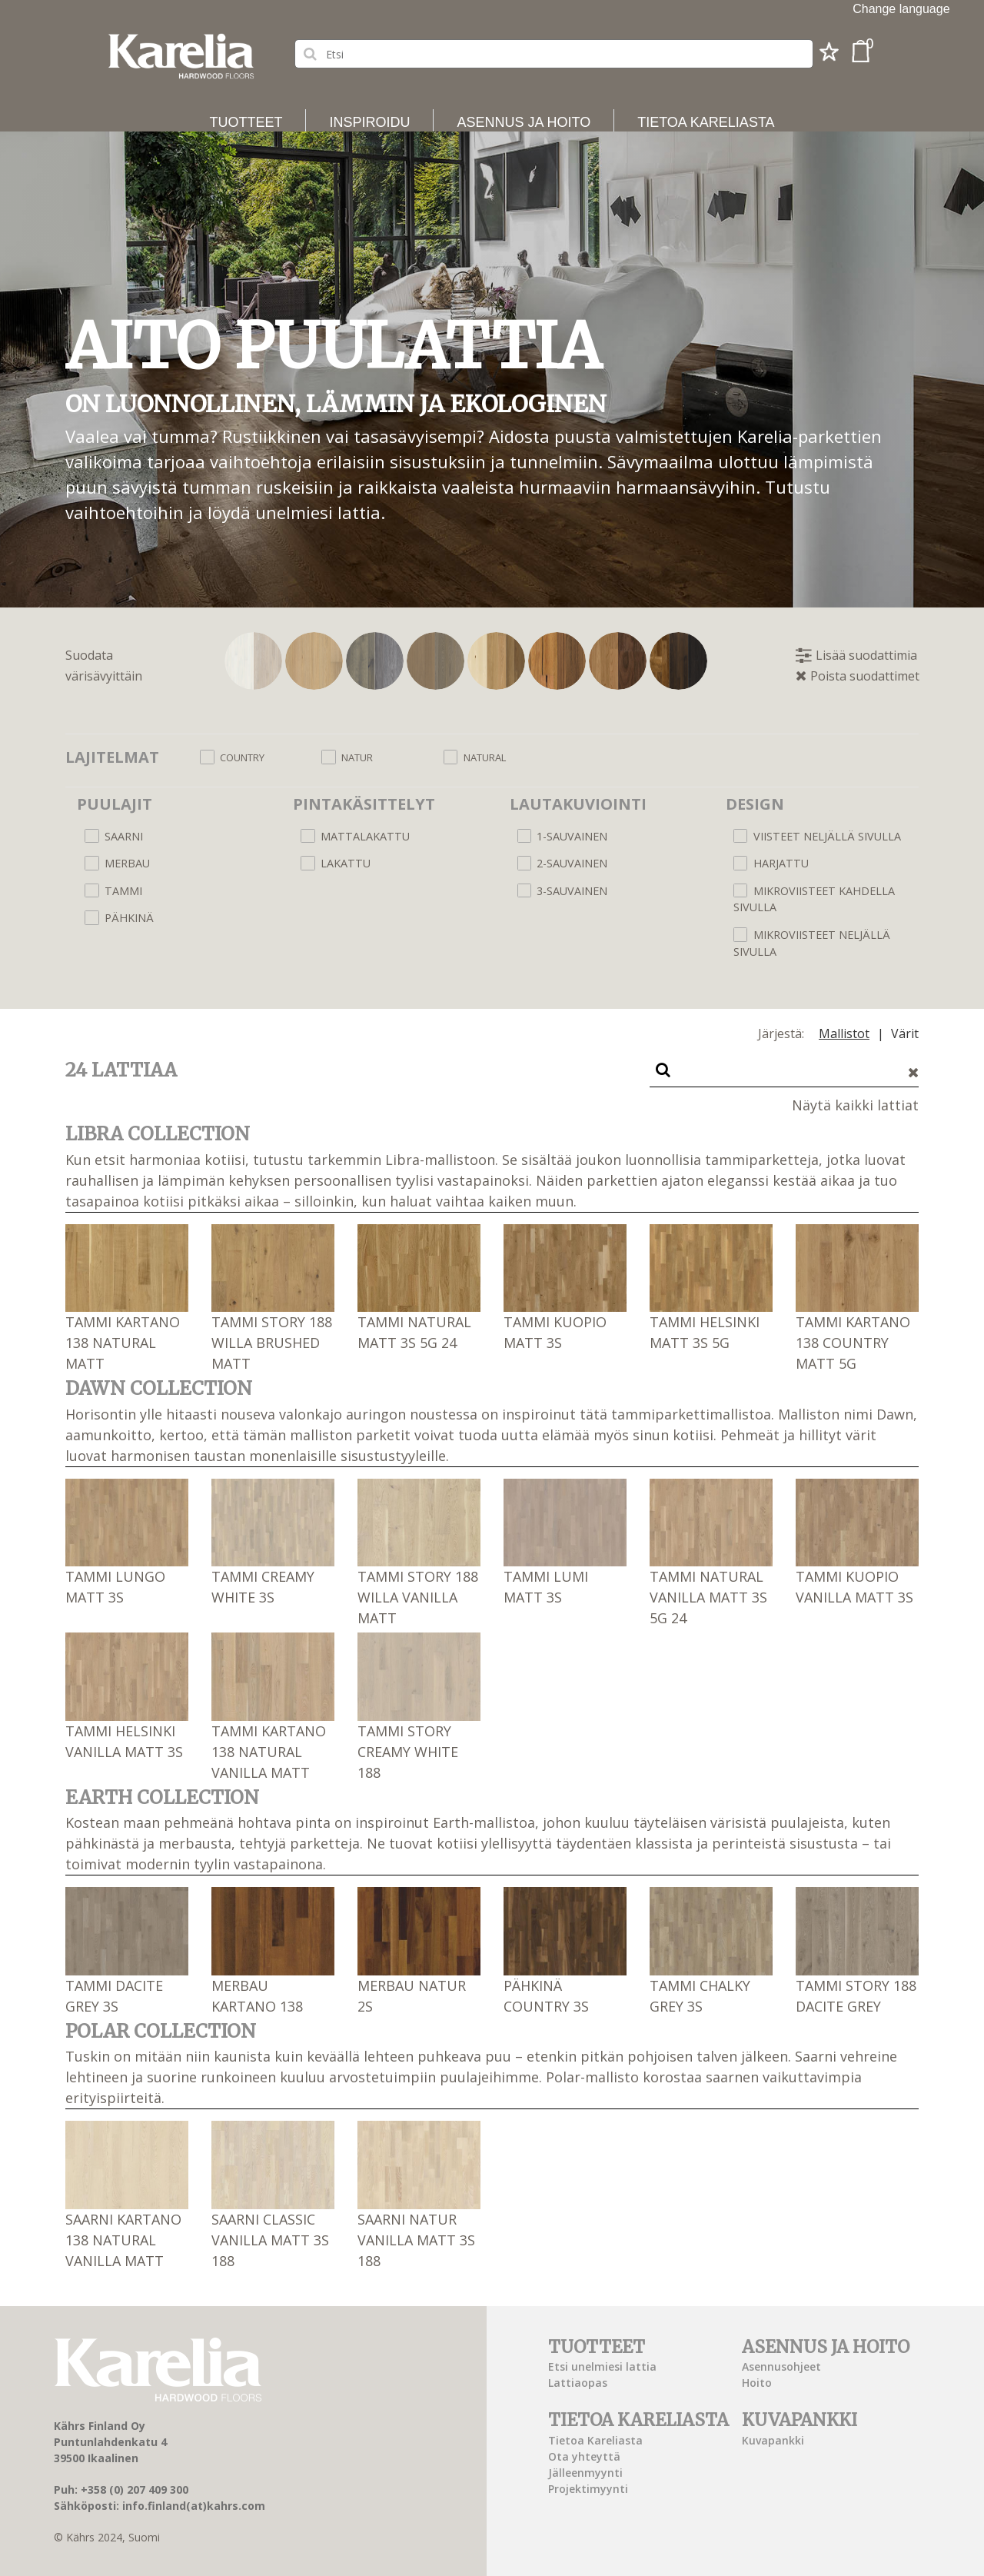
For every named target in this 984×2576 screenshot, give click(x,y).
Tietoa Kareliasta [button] (705, 122)
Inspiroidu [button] (369, 122)
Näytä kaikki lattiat (855, 1105)
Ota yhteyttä (584, 2456)
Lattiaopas (577, 2382)
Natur (357, 757)
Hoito (757, 2382)
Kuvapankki (773, 2440)
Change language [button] (901, 8)
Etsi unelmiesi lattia (602, 2366)
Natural (485, 757)
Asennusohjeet (781, 2366)
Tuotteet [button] (245, 122)
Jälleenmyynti (585, 2472)
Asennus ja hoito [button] (523, 122)
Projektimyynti (588, 2488)
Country (242, 757)
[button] (829, 56)
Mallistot (844, 1033)
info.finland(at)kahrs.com (193, 2505)
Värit (905, 1033)
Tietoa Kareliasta (595, 2440)
